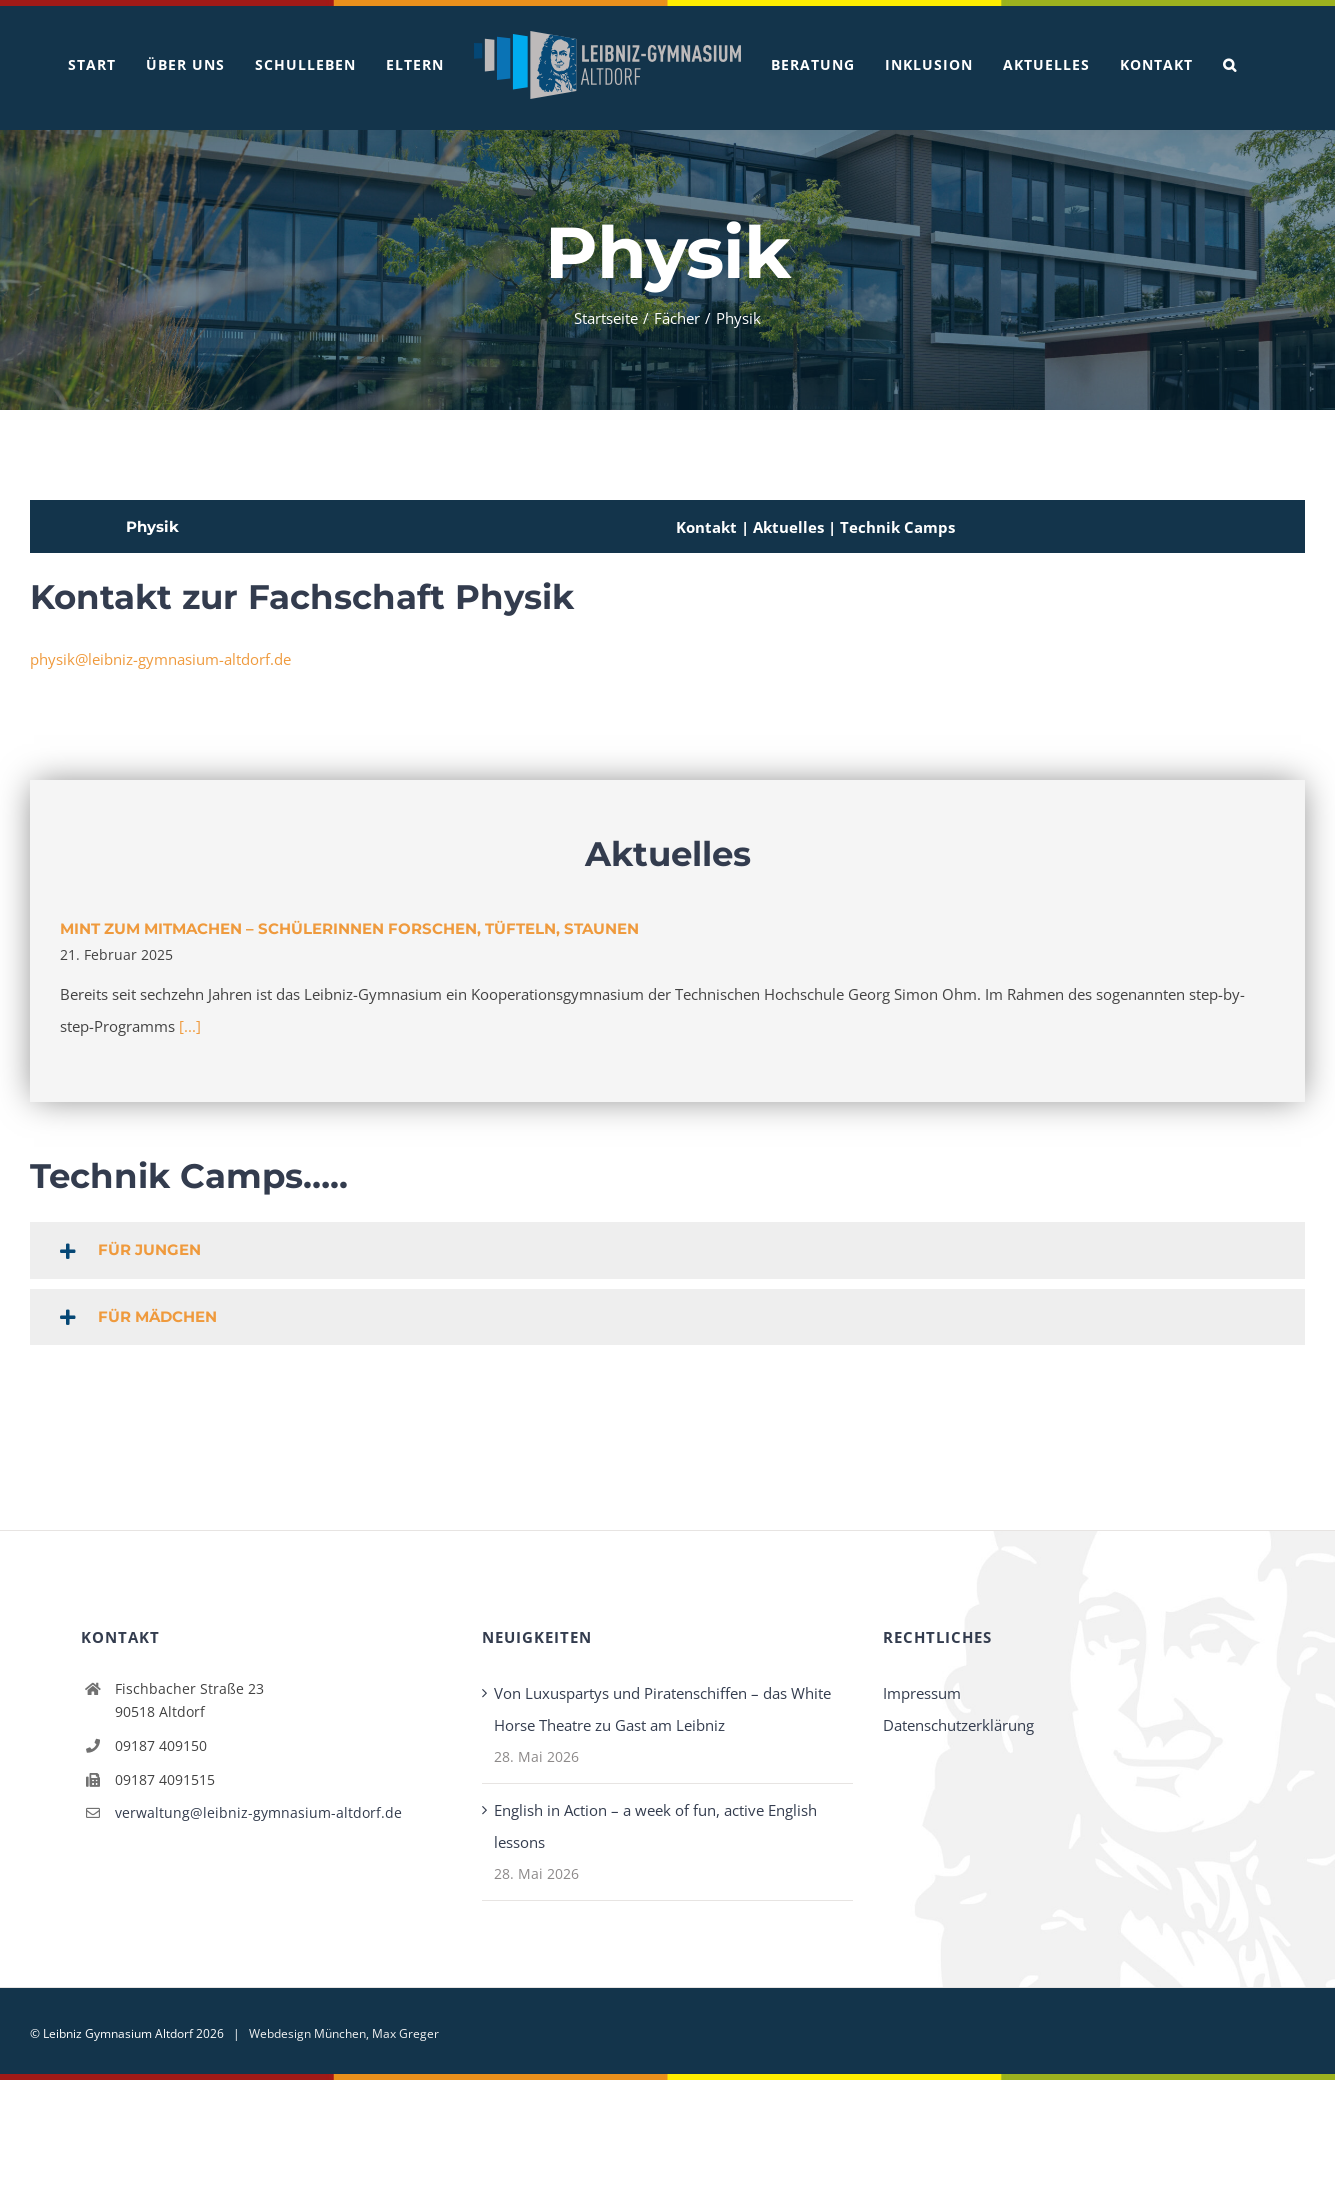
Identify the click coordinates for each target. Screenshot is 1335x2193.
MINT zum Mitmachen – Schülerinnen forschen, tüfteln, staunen (349, 927)
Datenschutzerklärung (958, 1724)
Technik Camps (897, 526)
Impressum (922, 1692)
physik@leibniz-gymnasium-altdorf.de (160, 658)
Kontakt (706, 526)
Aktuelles (790, 526)
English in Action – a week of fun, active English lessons (655, 1825)
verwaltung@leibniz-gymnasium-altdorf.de (258, 1811)
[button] (1230, 65)
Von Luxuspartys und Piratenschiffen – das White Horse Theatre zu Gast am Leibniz (662, 1708)
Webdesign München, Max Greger (344, 2032)
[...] (190, 1025)
